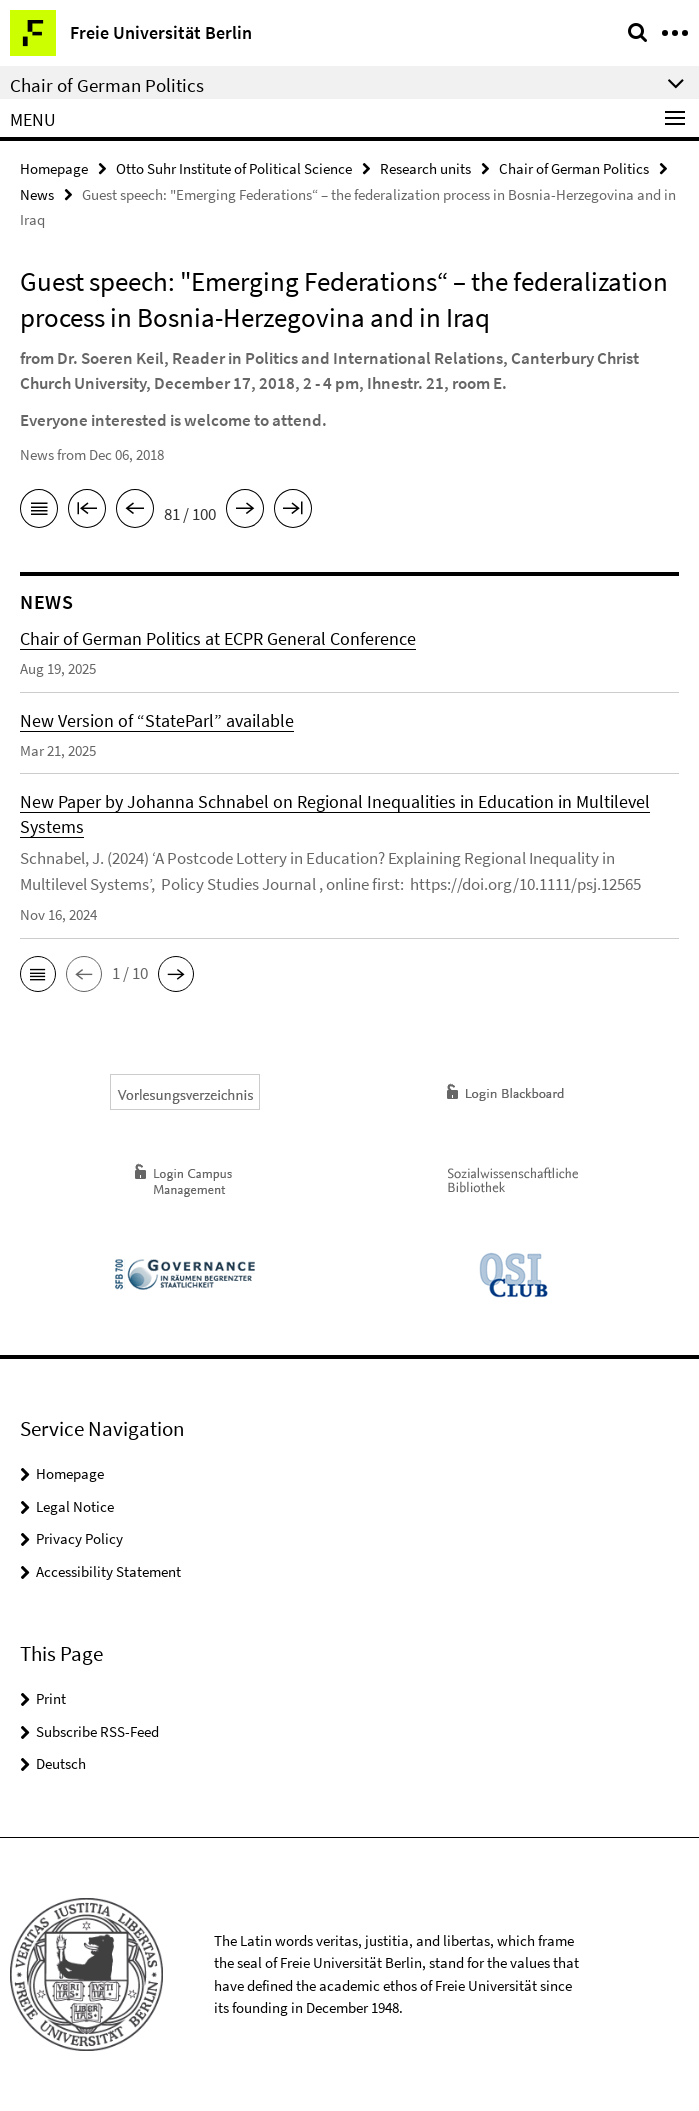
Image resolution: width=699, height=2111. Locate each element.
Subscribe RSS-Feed (97, 1731)
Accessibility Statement (108, 1571)
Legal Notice (75, 1506)
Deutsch (61, 1763)
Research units (425, 168)
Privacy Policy (79, 1538)
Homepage (54, 168)
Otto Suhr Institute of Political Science (234, 168)
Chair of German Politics (574, 168)
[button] (38, 974)
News (37, 194)
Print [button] (51, 1698)
